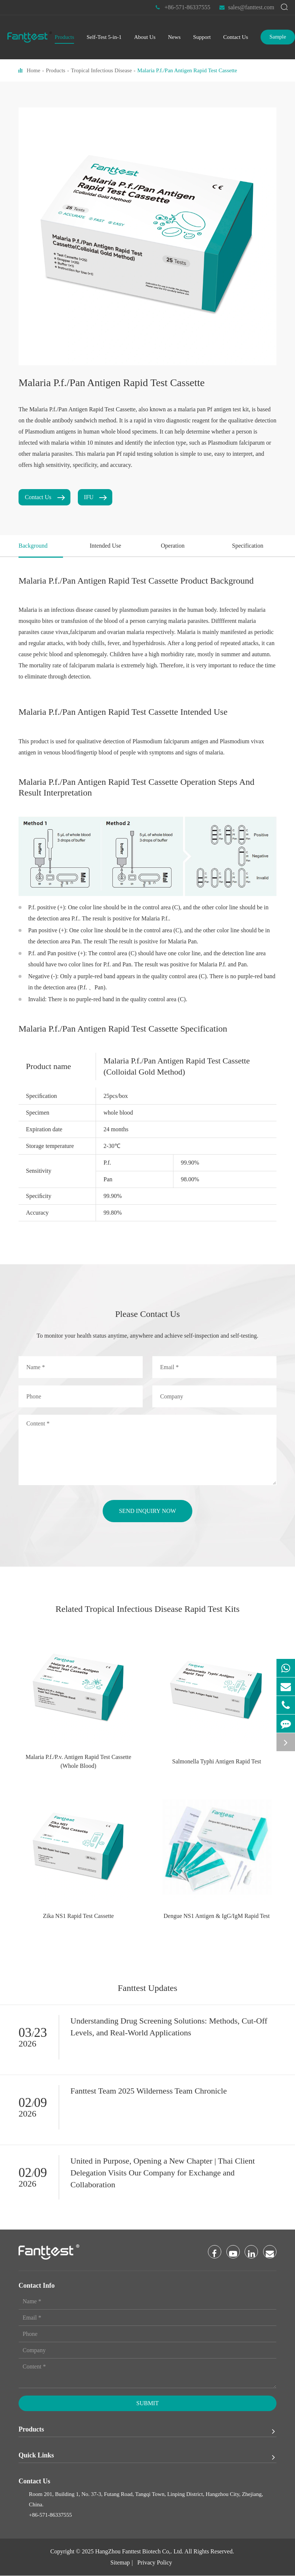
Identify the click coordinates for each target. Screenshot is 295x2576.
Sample (277, 37)
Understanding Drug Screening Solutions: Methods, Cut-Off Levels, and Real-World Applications (168, 2026)
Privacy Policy (154, 2563)
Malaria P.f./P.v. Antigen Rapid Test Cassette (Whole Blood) (78, 1761)
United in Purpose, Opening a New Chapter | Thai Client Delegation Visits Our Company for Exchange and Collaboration (162, 2172)
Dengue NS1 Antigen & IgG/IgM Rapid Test (216, 1916)
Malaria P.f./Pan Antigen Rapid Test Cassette (187, 70)
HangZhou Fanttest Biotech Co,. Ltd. (139, 2552)
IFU (95, 497)
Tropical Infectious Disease (101, 70)
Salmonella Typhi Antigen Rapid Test (216, 1761)
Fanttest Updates (148, 1988)
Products (56, 70)
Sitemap (120, 2563)
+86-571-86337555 (183, 7)
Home (33, 70)
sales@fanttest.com (246, 7)
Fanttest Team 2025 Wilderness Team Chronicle (148, 2090)
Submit (147, 2403)
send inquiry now (147, 1511)
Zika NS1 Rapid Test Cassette (78, 1916)
